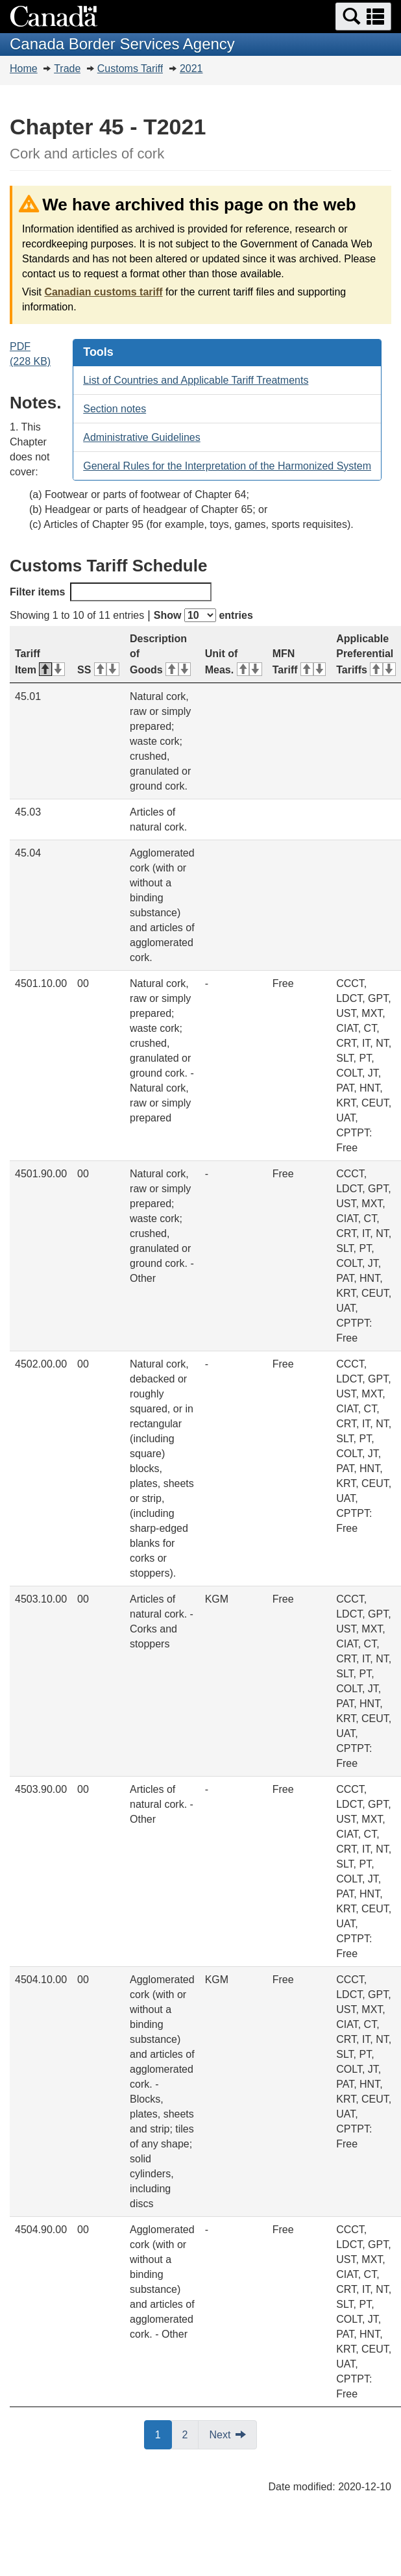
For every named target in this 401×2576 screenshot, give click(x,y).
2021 (191, 68)
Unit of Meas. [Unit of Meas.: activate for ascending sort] (233, 661)
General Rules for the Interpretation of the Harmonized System (227, 465)
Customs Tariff (130, 68)
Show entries (203, 615)
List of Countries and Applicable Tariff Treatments (195, 380)
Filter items (111, 591)
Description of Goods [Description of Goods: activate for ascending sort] (160, 654)
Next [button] (219, 2434)
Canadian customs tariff (103, 291)
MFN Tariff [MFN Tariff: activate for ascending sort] (299, 661)
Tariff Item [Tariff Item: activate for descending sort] (40, 661)
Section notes (114, 408)
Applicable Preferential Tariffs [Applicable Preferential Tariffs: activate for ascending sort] (365, 654)
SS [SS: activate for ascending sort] (98, 669)
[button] (363, 17)
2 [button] (190, 2433)
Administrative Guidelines (141, 437)
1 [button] (163, 2433)
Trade (67, 68)
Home (24, 68)
